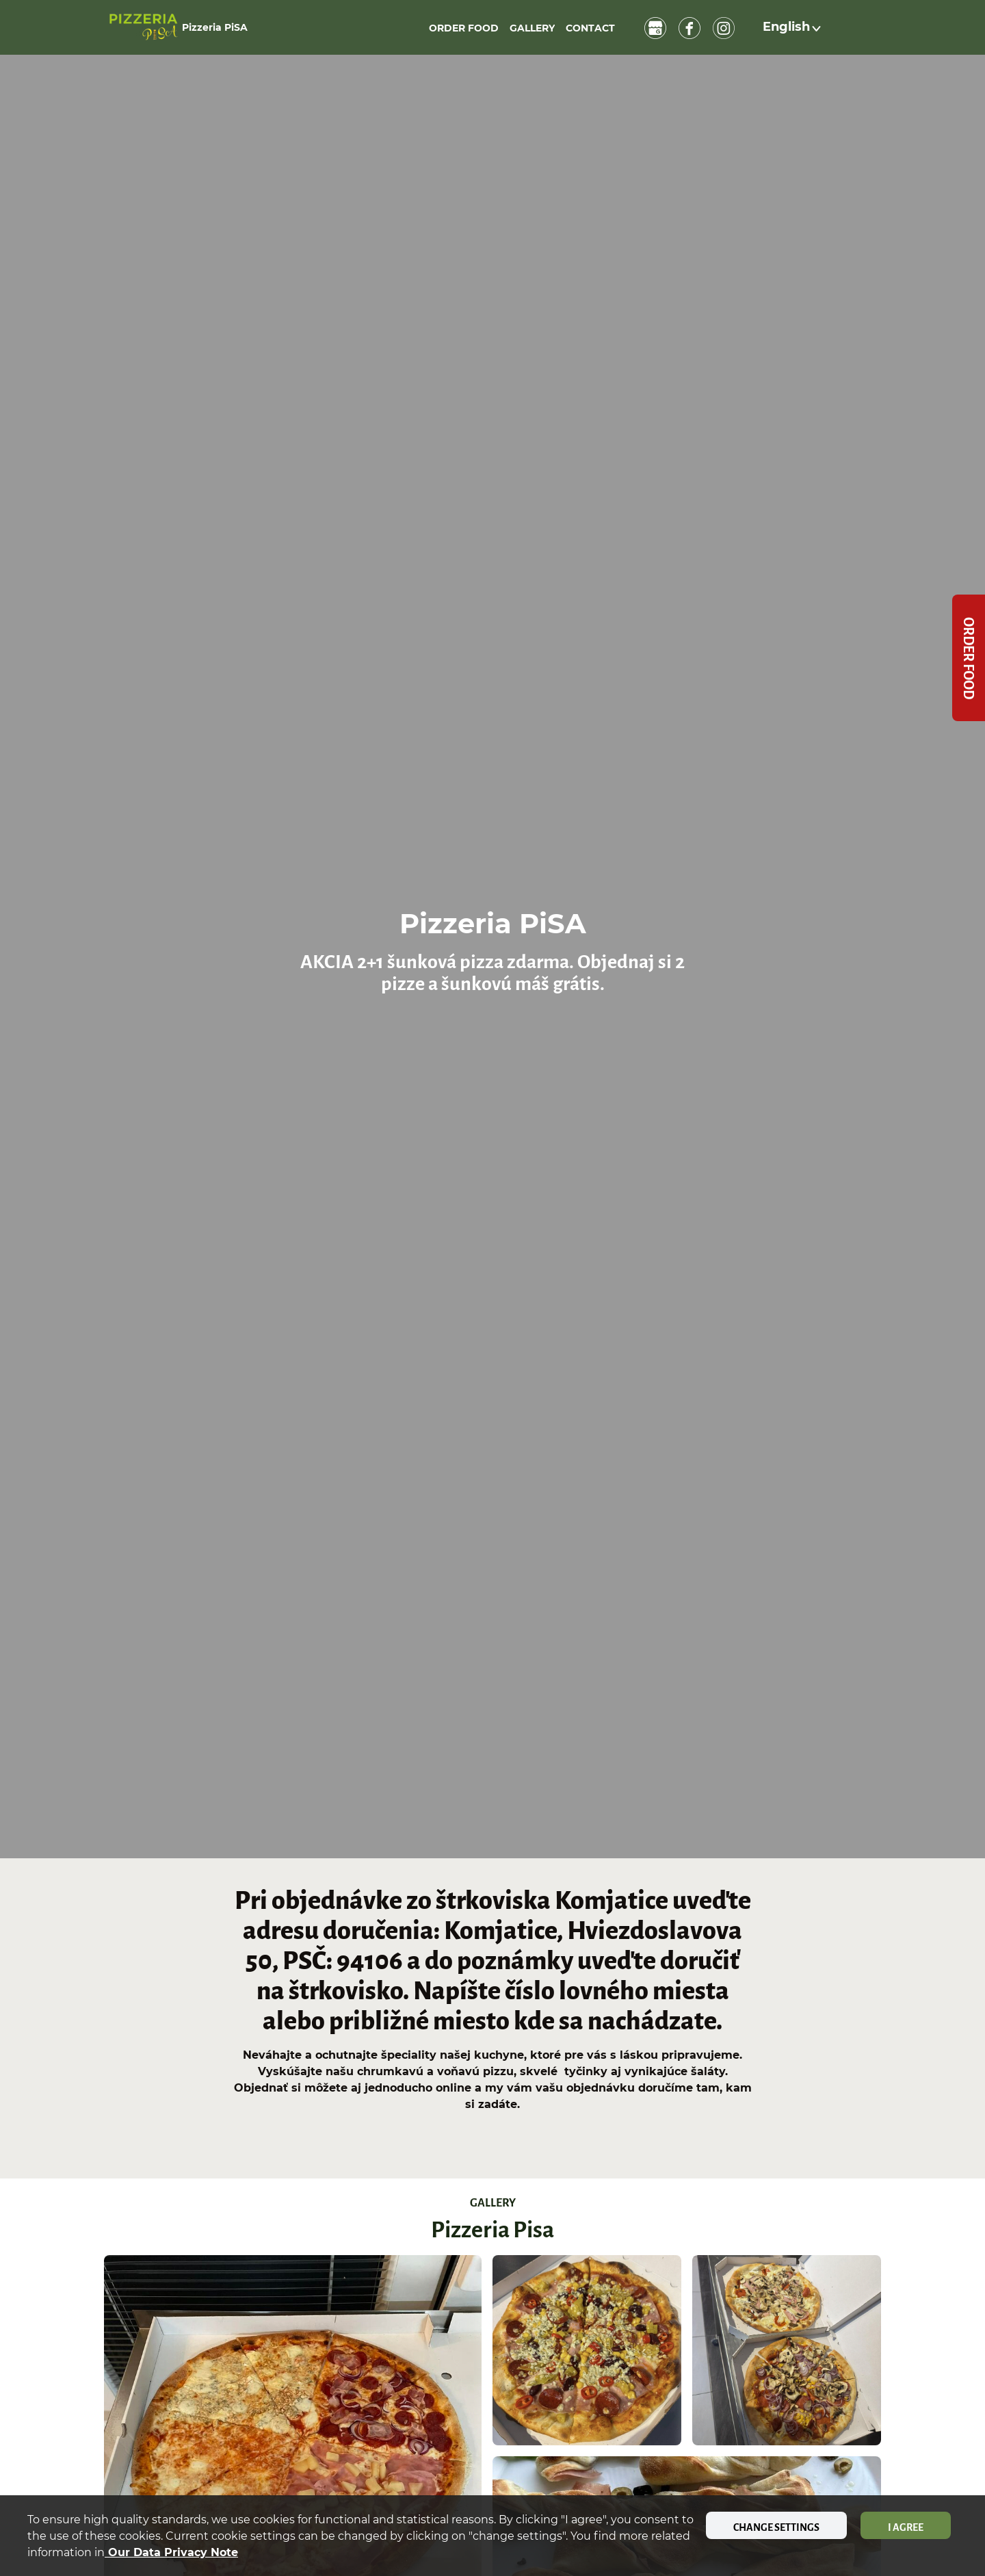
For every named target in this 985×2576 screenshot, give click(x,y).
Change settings (776, 2527)
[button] (793, 27)
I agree (905, 2527)
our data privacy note (171, 2552)
